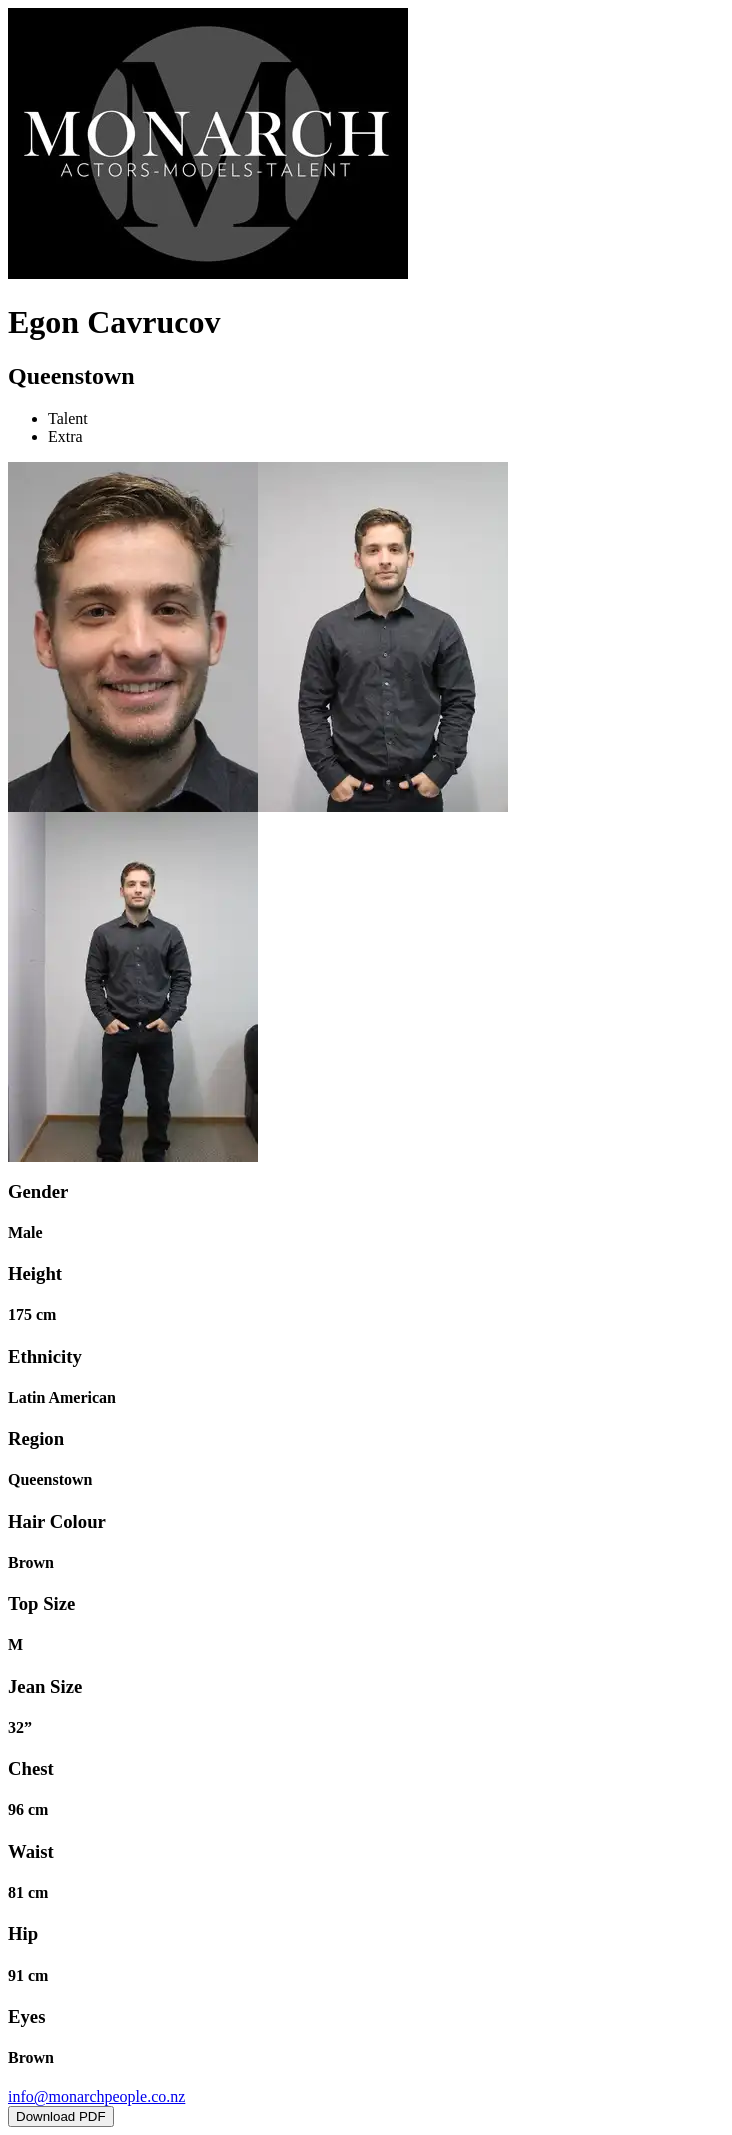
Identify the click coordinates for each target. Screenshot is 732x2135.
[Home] (208, 273)
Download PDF (61, 2116)
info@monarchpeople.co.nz (96, 2096)
